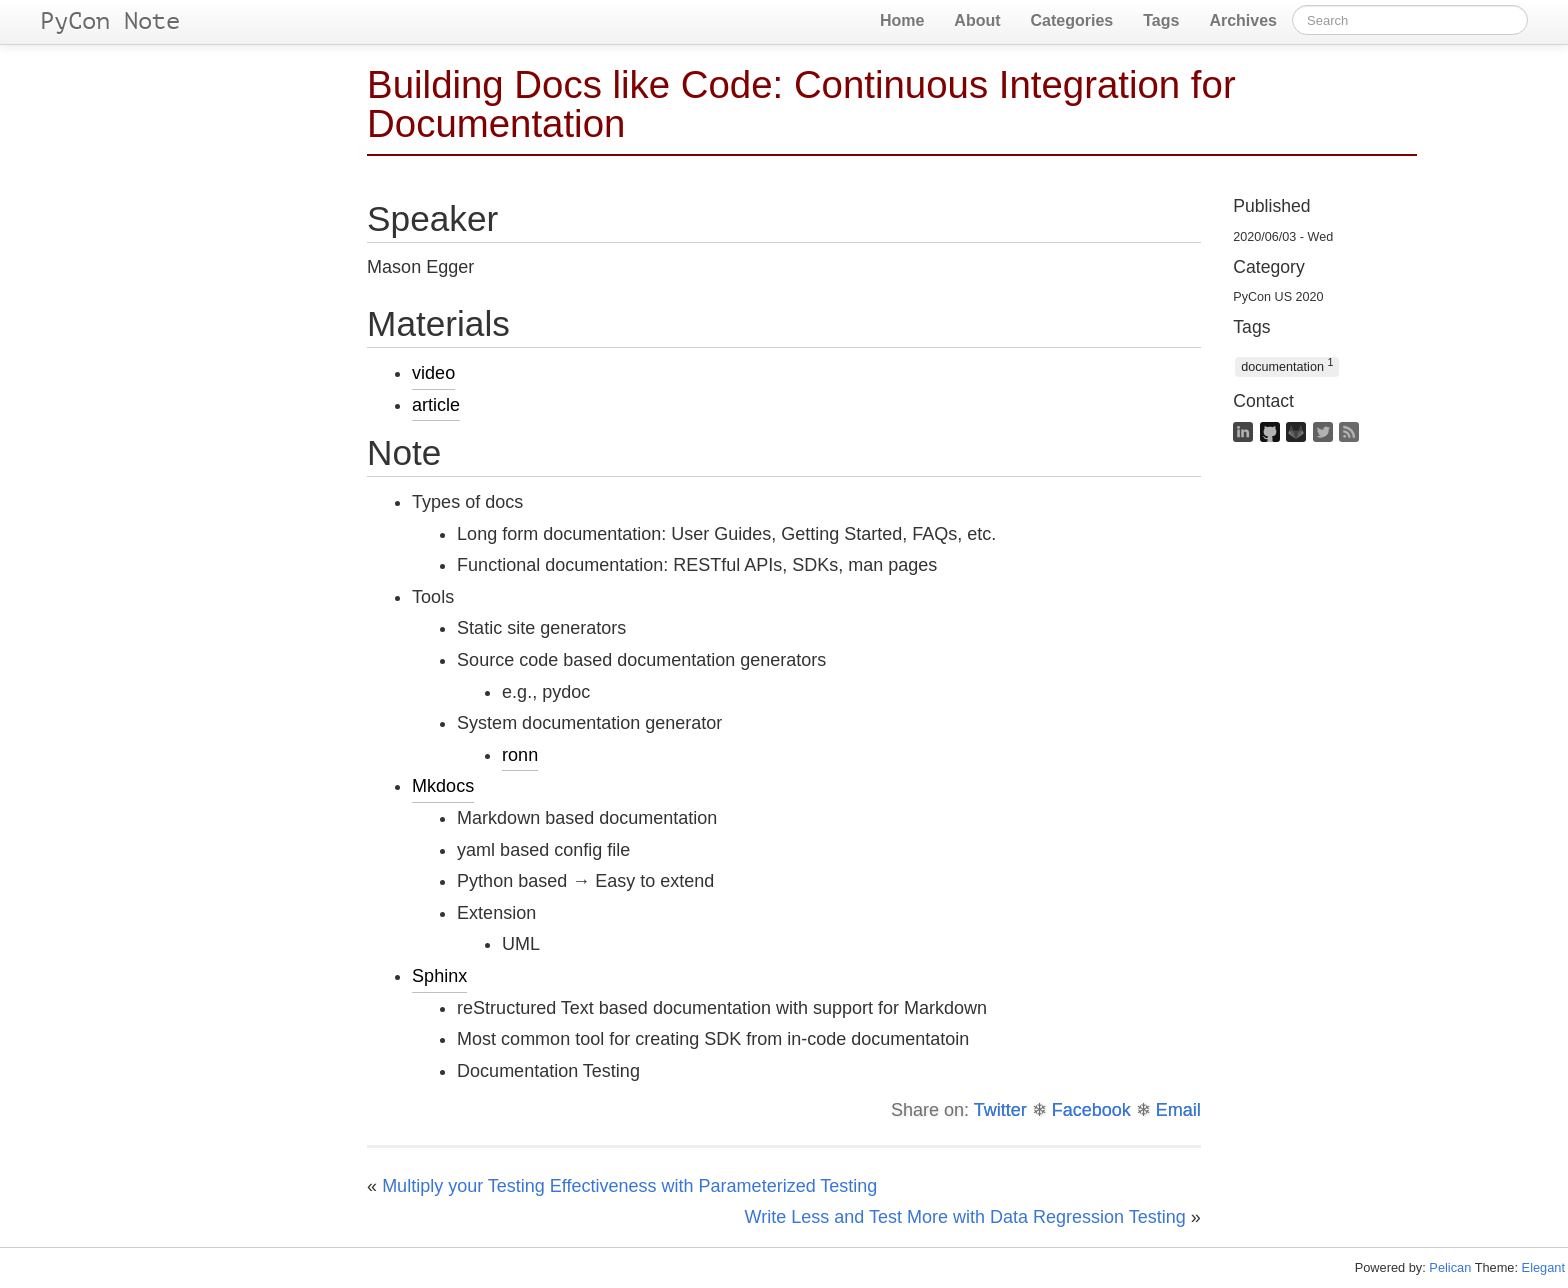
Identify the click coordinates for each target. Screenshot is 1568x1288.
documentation (1287, 365)
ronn (520, 755)
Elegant (1543, 1267)
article (436, 405)
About (977, 20)
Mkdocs (443, 786)
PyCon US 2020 (1278, 297)
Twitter (1000, 1110)
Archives (1243, 20)
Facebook (1091, 1110)
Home (902, 20)
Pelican (1450, 1267)
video (433, 373)
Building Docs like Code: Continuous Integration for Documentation (801, 104)
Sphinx (439, 976)
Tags (1161, 20)
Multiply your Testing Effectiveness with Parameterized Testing (629, 1186)
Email (1178, 1110)
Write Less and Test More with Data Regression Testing (965, 1217)
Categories (1072, 20)
